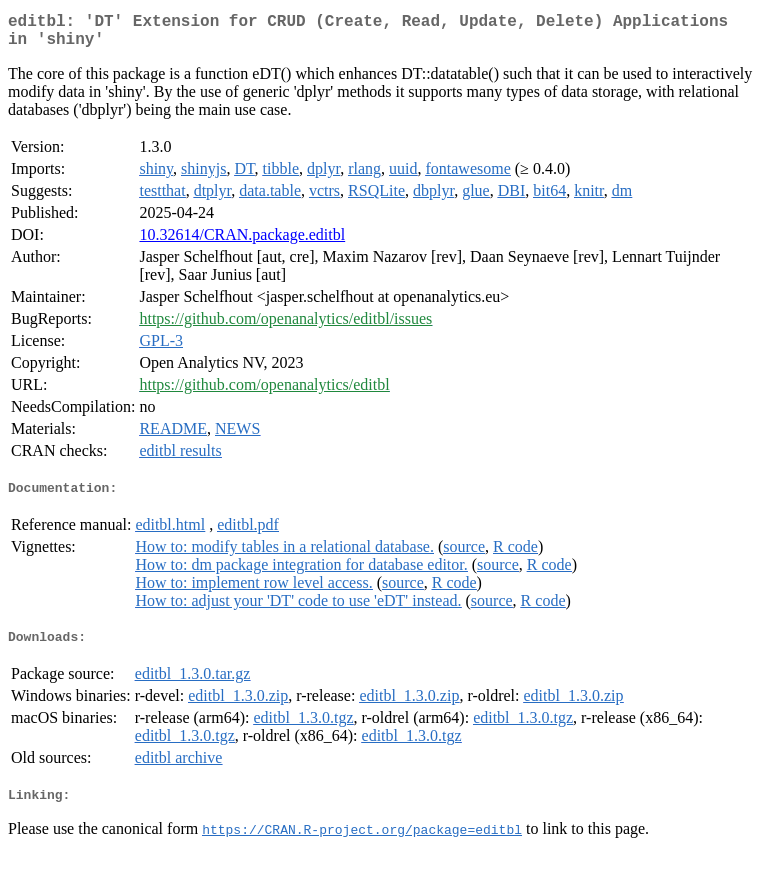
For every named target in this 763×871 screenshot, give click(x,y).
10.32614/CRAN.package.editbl (242, 242)
